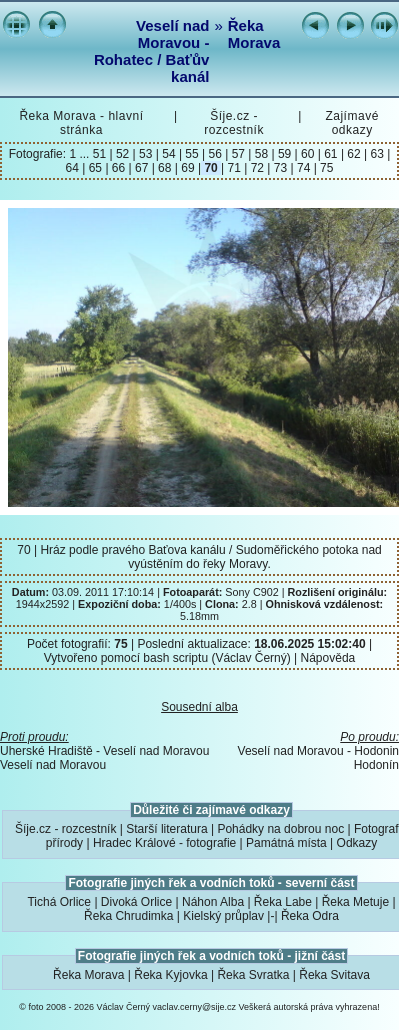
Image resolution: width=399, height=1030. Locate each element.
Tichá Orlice (59, 902)
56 (215, 154)
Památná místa (286, 843)
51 (101, 154)
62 (354, 154)
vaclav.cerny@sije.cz (195, 1007)
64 (74, 168)
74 (304, 168)
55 (192, 154)
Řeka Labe (283, 902)
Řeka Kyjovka (170, 975)
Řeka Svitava (334, 975)
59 (285, 154)
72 (257, 168)
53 (146, 154)
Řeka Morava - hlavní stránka (81, 123)
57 (238, 154)
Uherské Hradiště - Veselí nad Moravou (104, 751)
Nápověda (328, 658)
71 (234, 168)
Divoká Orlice (136, 902)
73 (280, 168)
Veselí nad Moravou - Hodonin (318, 751)
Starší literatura (166, 829)
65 (95, 168)
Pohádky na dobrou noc (280, 829)
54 (169, 154)
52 (123, 154)
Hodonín (376, 765)
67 (142, 168)
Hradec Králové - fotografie (164, 843)
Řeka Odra (310, 916)
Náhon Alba (213, 902)
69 (188, 168)
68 (165, 168)
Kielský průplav (223, 916)
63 (377, 154)
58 (261, 154)
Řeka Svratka (253, 975)
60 (308, 154)
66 (119, 168)
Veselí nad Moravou (53, 765)
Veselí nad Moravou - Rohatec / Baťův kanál (152, 51)
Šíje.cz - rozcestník (234, 123)
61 (331, 154)
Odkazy (357, 843)
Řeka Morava (254, 34)
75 (325, 168)
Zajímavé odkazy (351, 123)
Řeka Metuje (355, 902)
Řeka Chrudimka (128, 916)
